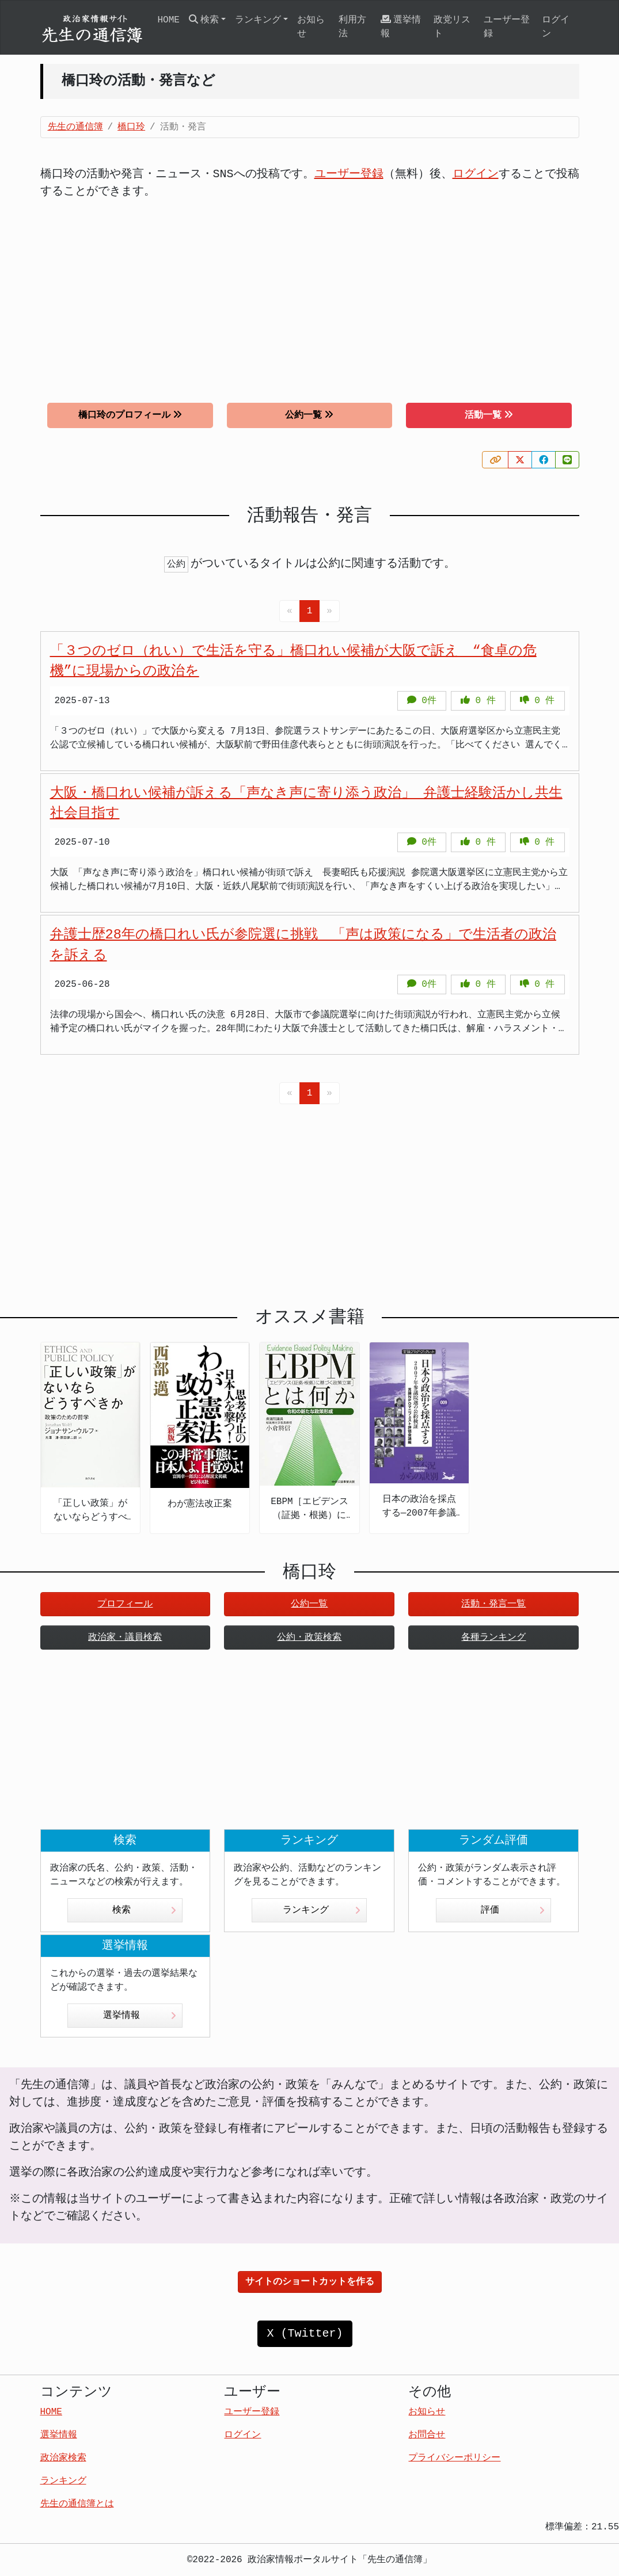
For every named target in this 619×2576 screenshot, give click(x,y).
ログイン (555, 27)
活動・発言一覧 (493, 1604)
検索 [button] (204, 19)
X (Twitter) (305, 2333)
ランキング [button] (258, 20)
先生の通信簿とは (77, 2504)
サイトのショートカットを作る (309, 2282)
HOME (169, 20)
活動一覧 (489, 415)
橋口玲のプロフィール (130, 415)
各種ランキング (493, 1637)
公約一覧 (309, 415)
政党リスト (452, 27)
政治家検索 (63, 2458)
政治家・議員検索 (125, 1637)
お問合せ (426, 2435)
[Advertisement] (310, 292)
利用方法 (352, 27)
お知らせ (311, 27)
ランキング (321, 1910)
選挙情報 (401, 26)
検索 (144, 1910)
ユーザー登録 (507, 27)
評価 (513, 1910)
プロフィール (125, 1604)
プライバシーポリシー (454, 2458)
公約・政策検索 (309, 1637)
